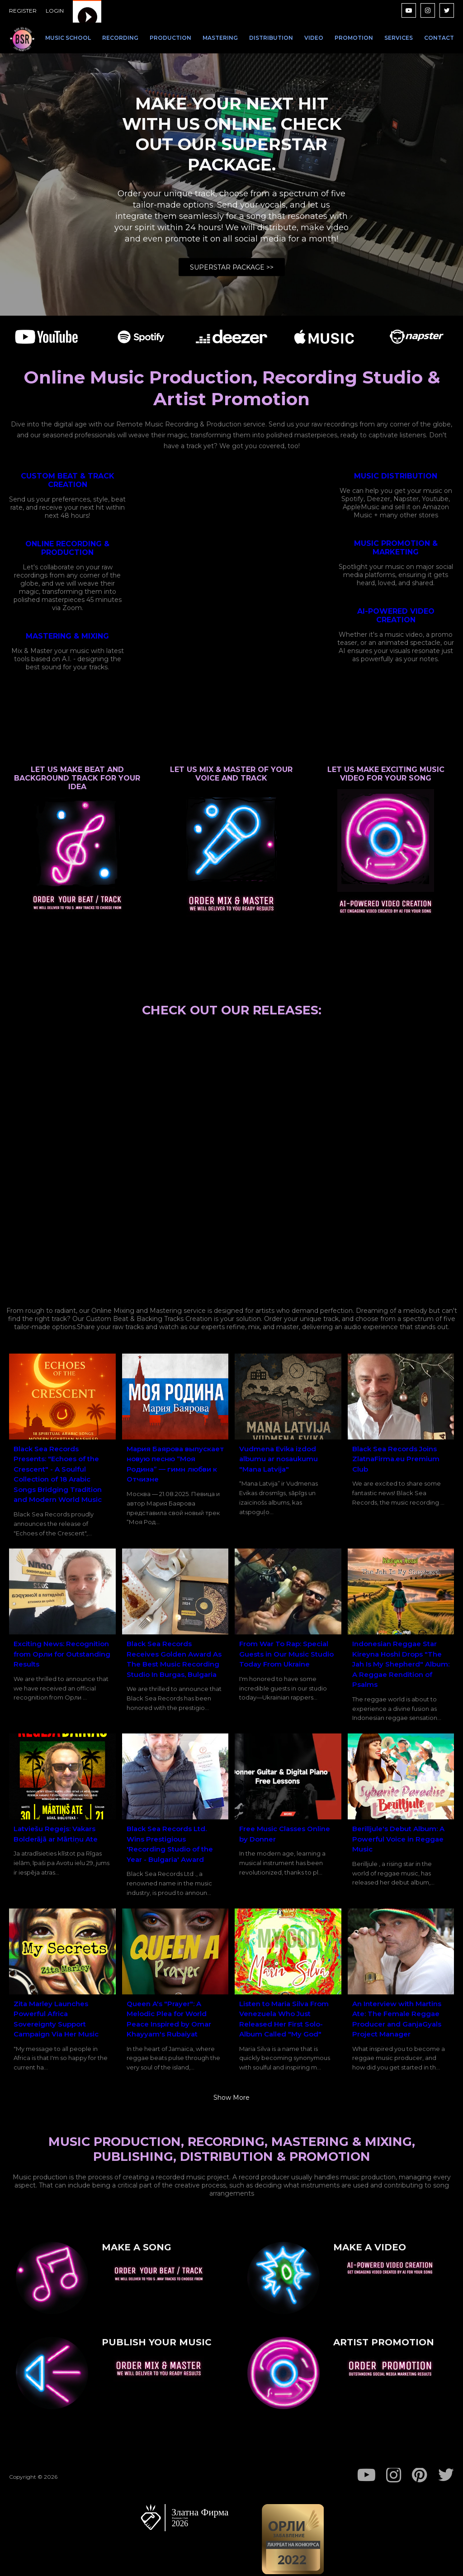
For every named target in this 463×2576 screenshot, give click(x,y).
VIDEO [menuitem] (313, 37)
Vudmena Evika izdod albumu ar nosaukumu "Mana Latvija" (278, 1458)
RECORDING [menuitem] (120, 37)
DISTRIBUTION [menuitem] (271, 37)
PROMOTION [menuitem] (354, 37)
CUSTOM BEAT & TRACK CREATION (67, 480)
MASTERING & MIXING (67, 636)
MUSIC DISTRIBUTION (395, 476)
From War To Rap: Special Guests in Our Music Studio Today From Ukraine (286, 1653)
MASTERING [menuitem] (220, 37)
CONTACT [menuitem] (439, 37)
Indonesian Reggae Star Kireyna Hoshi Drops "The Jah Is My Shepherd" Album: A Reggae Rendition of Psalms (400, 1664)
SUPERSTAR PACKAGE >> (232, 267)
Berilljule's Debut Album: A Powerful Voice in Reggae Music (398, 1838)
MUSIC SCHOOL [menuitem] (68, 37)
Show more (231, 2097)
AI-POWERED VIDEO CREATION (396, 615)
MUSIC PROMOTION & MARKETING (396, 547)
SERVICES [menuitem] (398, 37)
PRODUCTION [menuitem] (170, 37)
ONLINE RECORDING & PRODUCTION (67, 548)
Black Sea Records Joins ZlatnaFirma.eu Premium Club (395, 1458)
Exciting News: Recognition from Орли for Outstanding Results (62, 1653)
